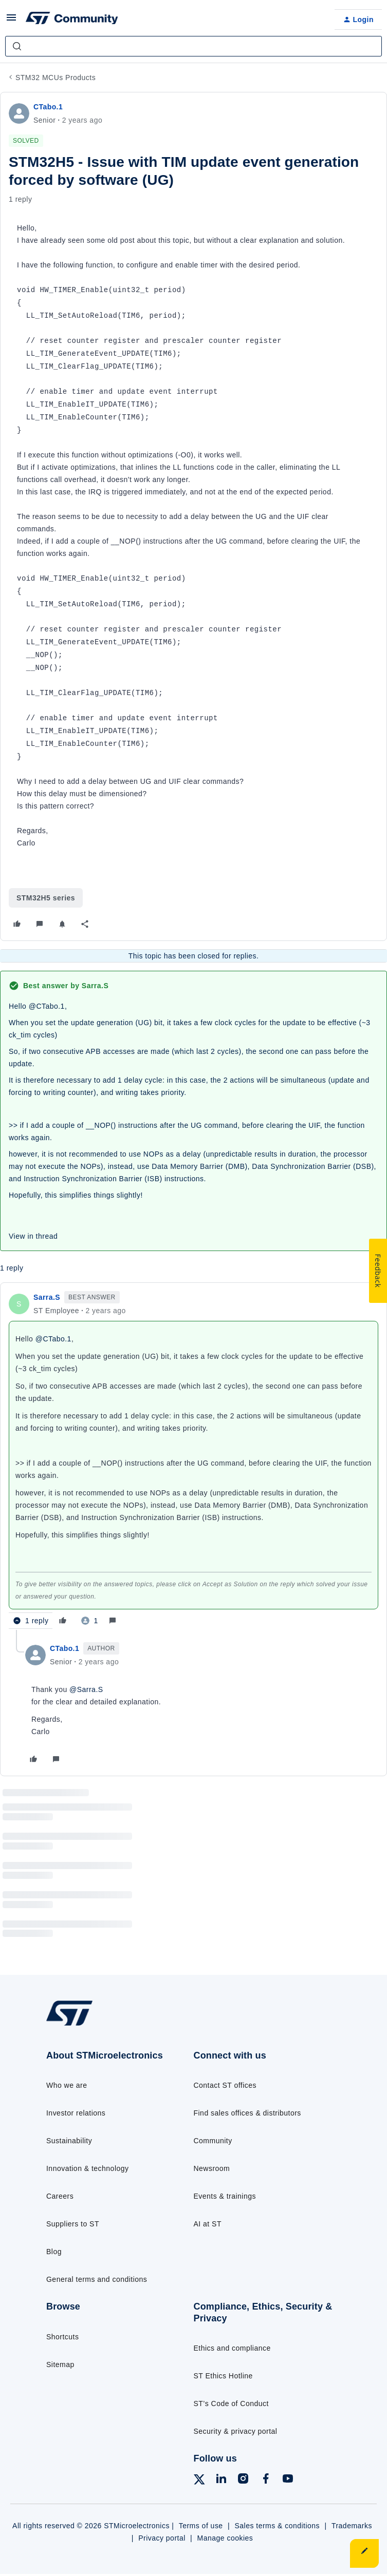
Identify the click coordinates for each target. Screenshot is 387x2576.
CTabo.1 (48, 107)
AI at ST (208, 2224)
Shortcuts (62, 2337)
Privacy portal (162, 2538)
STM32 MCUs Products (55, 77)
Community (213, 2141)
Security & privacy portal (236, 2431)
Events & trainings (225, 2196)
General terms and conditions (96, 2279)
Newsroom (212, 2168)
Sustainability (69, 2141)
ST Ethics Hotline (223, 2376)
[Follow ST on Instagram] (243, 2480)
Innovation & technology (87, 2168)
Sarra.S (46, 1297)
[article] (193, 1460)
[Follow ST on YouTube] (288, 2480)
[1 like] (89, 1620)
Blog (54, 2251)
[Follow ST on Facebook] (266, 2480)
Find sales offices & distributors (247, 2113)
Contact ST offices (225, 2085)
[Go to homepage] (75, 2025)
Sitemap (60, 2364)
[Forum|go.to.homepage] (72, 19)
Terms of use (201, 2526)
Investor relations (75, 2113)
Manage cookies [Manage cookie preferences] (225, 2538)
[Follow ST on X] (199, 2481)
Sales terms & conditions (277, 2526)
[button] (11, 21)
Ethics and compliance (232, 2348)
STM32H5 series (45, 898)
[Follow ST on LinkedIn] (221, 2480)
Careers (59, 2196)
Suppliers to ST (72, 2224)
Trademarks (351, 2526)
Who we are (66, 2085)
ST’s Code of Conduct (231, 2403)
